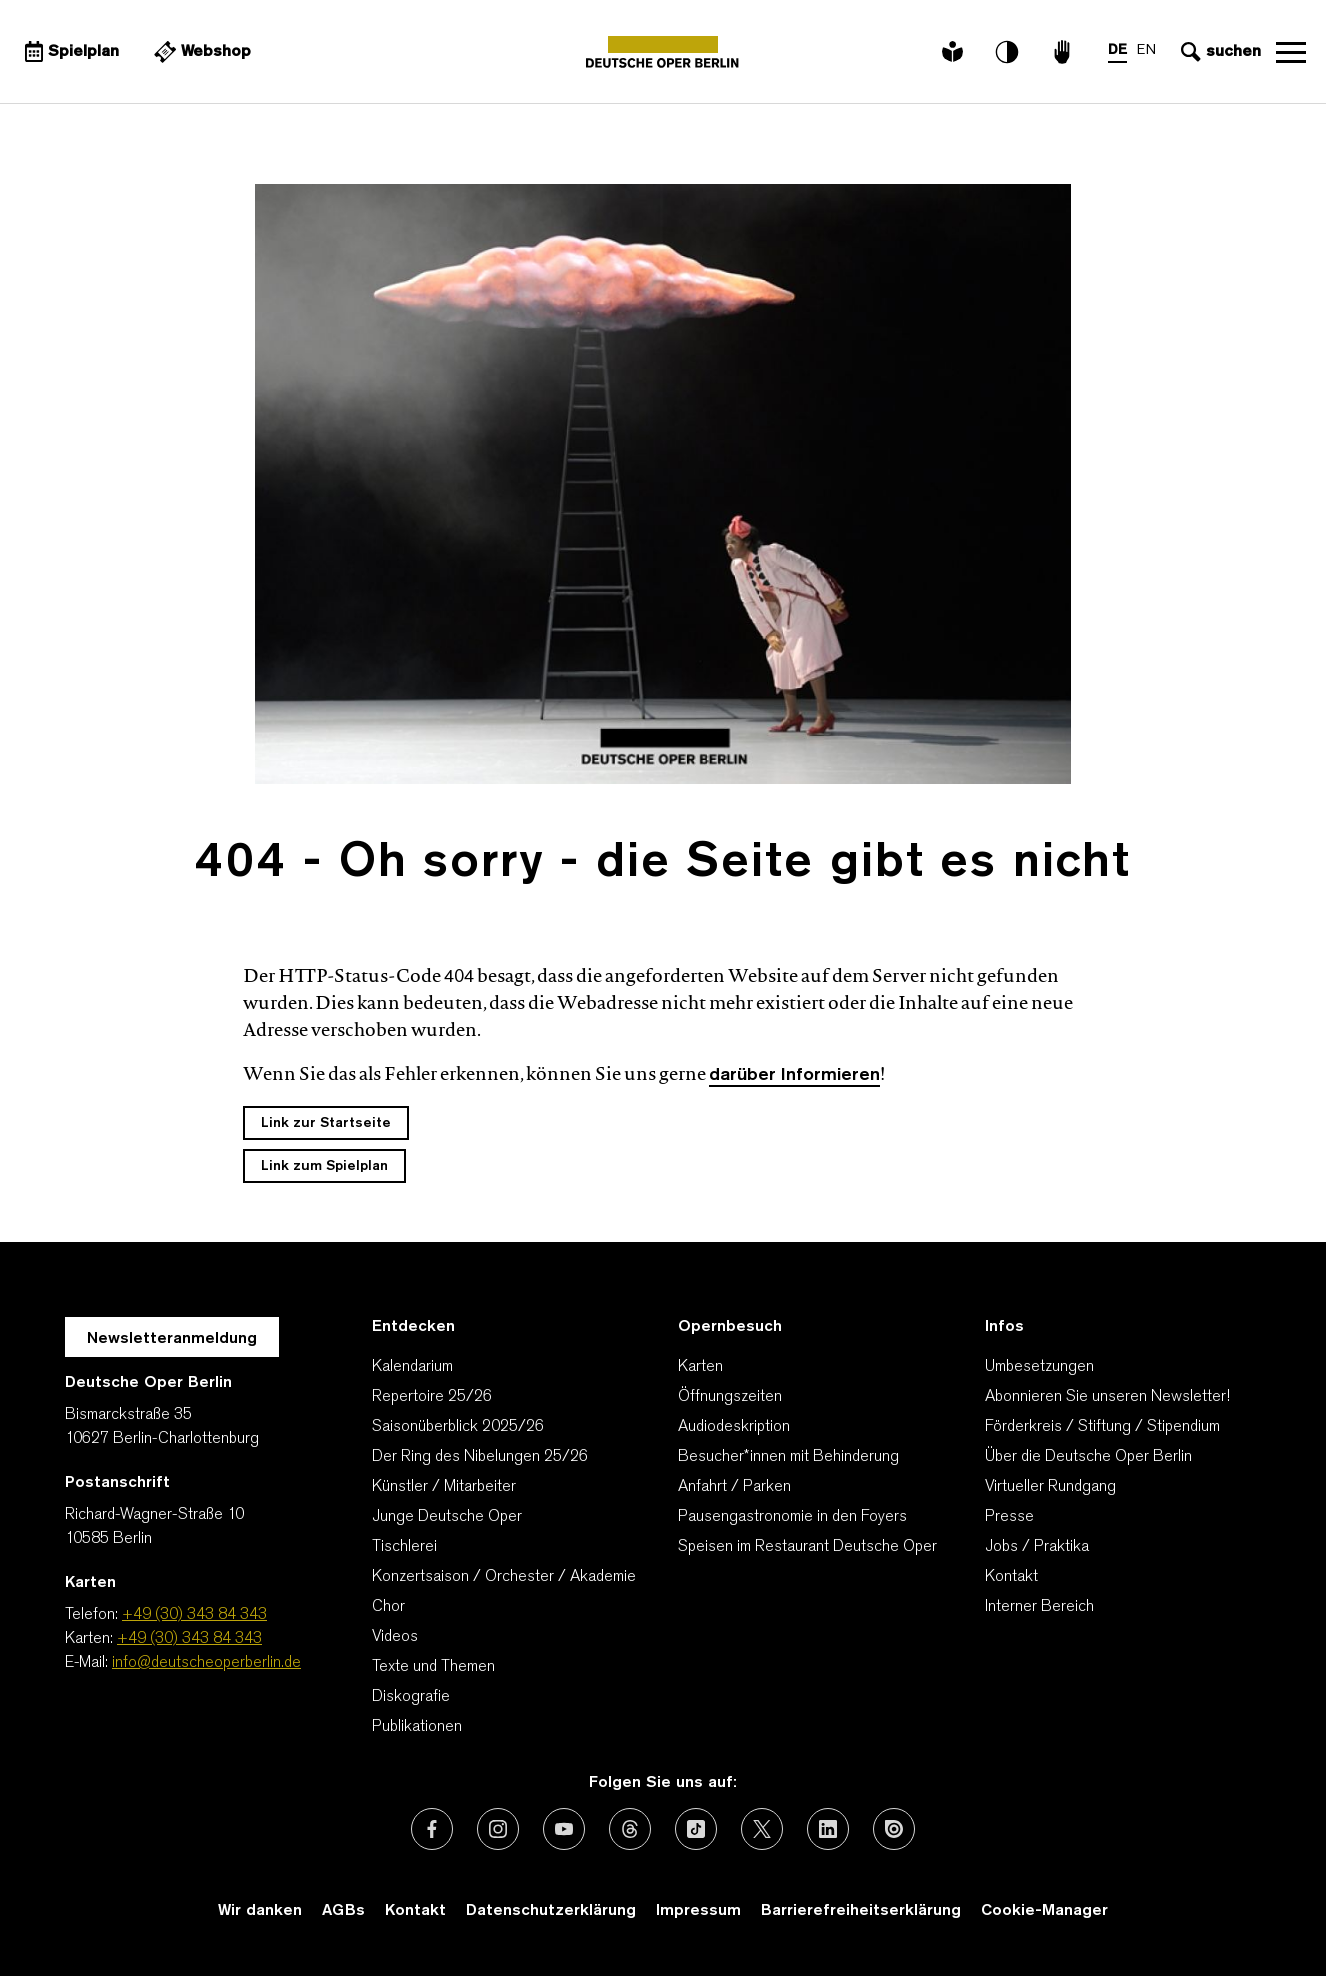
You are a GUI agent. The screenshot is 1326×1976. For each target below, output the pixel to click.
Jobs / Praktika (1037, 1547)
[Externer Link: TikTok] (696, 1829)
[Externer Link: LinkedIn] (828, 1829)
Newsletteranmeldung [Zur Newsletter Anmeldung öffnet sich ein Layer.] (172, 1339)
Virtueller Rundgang (1050, 1487)
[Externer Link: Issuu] (894, 1829)
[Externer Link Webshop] (200, 52)
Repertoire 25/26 (432, 1397)
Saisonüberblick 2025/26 (458, 1427)
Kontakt (1011, 1577)
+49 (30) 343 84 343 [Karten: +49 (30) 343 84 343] (189, 1639)
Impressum (698, 1911)
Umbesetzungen (1039, 1367)
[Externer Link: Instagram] (498, 1829)
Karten (700, 1367)
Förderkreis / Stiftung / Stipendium (1102, 1427)
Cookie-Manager (1044, 1911)
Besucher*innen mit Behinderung (788, 1457)
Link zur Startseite (326, 1123)
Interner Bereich (1039, 1607)
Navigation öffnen (1291, 52)
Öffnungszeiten (730, 1397)
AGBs (343, 1911)
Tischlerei (404, 1547)
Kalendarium (412, 1367)
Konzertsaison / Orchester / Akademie (504, 1577)
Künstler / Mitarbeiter (444, 1487)
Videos (395, 1637)
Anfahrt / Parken (734, 1487)
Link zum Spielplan (324, 1166)
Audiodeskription (734, 1427)
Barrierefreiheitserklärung (861, 1911)
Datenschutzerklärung (551, 1911)
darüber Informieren (794, 1075)
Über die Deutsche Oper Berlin (1088, 1457)
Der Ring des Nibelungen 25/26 (480, 1457)
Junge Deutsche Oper (447, 1517)
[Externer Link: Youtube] (564, 1829)
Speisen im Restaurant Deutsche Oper (807, 1547)
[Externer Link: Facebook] (432, 1829)
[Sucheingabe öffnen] (1218, 52)
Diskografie (411, 1697)
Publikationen (417, 1727)
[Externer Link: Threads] (630, 1829)
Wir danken (260, 1911)
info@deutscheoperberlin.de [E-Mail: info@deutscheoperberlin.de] (206, 1663)
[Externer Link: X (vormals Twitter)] (762, 1829)
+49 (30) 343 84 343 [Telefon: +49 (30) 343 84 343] (194, 1615)
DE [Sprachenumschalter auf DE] (1117, 50)
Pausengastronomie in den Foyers (792, 1517)
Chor (388, 1607)
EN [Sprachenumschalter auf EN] (1146, 50)
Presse (1009, 1517)
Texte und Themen (433, 1667)
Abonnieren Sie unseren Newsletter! (1107, 1397)
